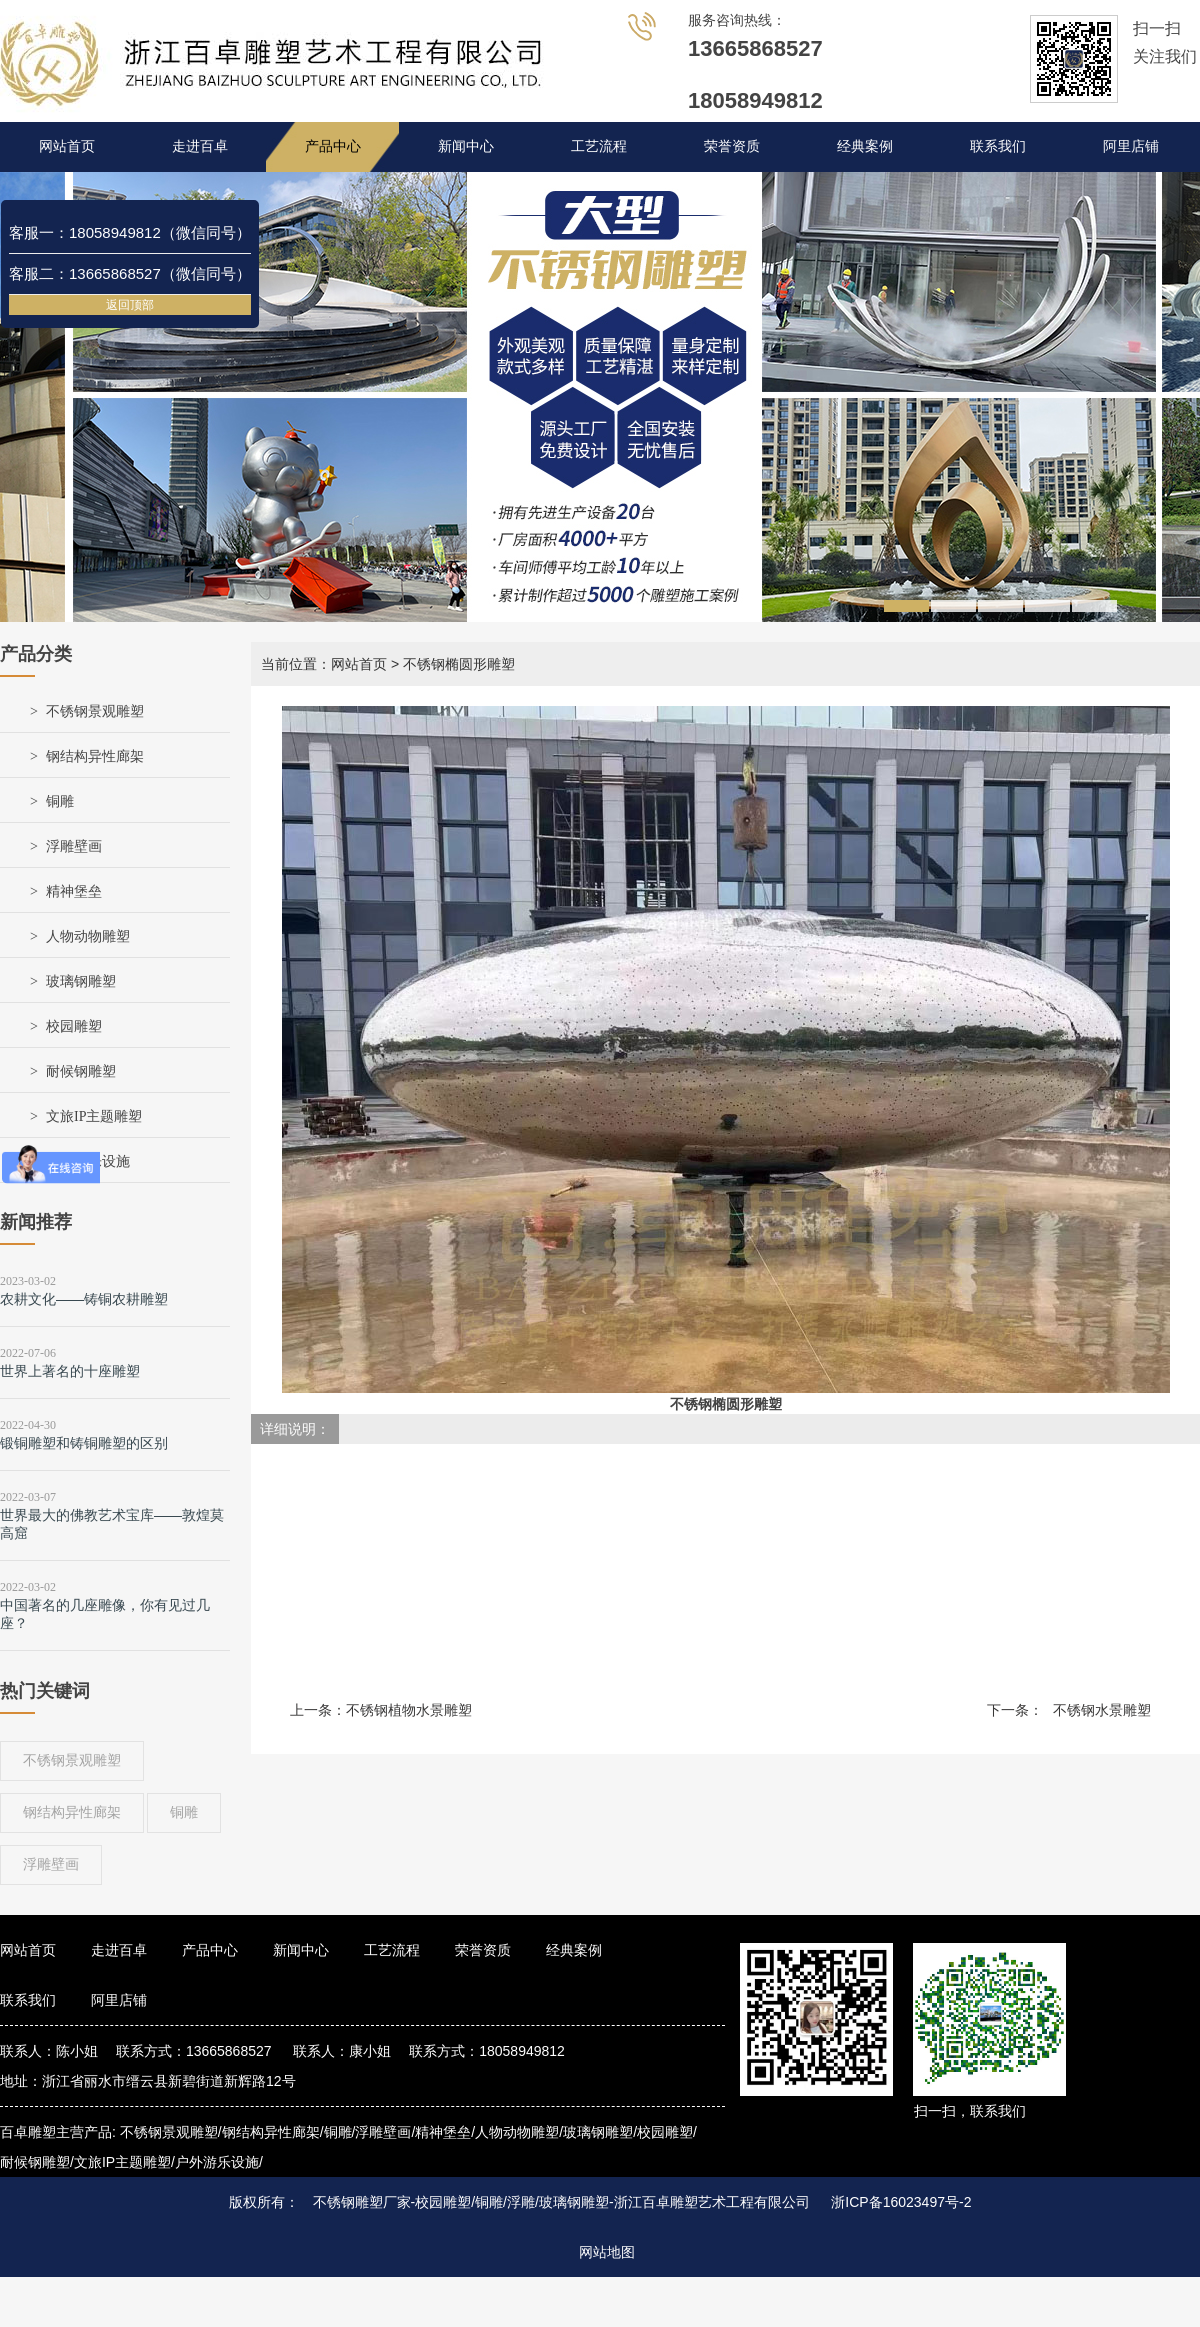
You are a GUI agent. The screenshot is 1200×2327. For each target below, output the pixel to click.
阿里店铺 (1131, 146)
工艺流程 (599, 146)
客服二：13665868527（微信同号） (130, 273)
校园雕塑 (74, 1026)
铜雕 (60, 801)
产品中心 (333, 146)
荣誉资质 (732, 146)
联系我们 (998, 146)
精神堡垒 (74, 891)
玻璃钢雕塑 (81, 981)
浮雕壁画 (74, 846)
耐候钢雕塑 (81, 1071)
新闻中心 (466, 146)
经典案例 (865, 146)
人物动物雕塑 (88, 936)
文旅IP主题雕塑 (94, 1116)
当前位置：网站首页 (324, 664)
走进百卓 (200, 146)
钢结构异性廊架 (95, 756)
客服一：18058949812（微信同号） (130, 232)
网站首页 (67, 146)
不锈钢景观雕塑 (95, 711)
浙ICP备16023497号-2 (901, 2202)
